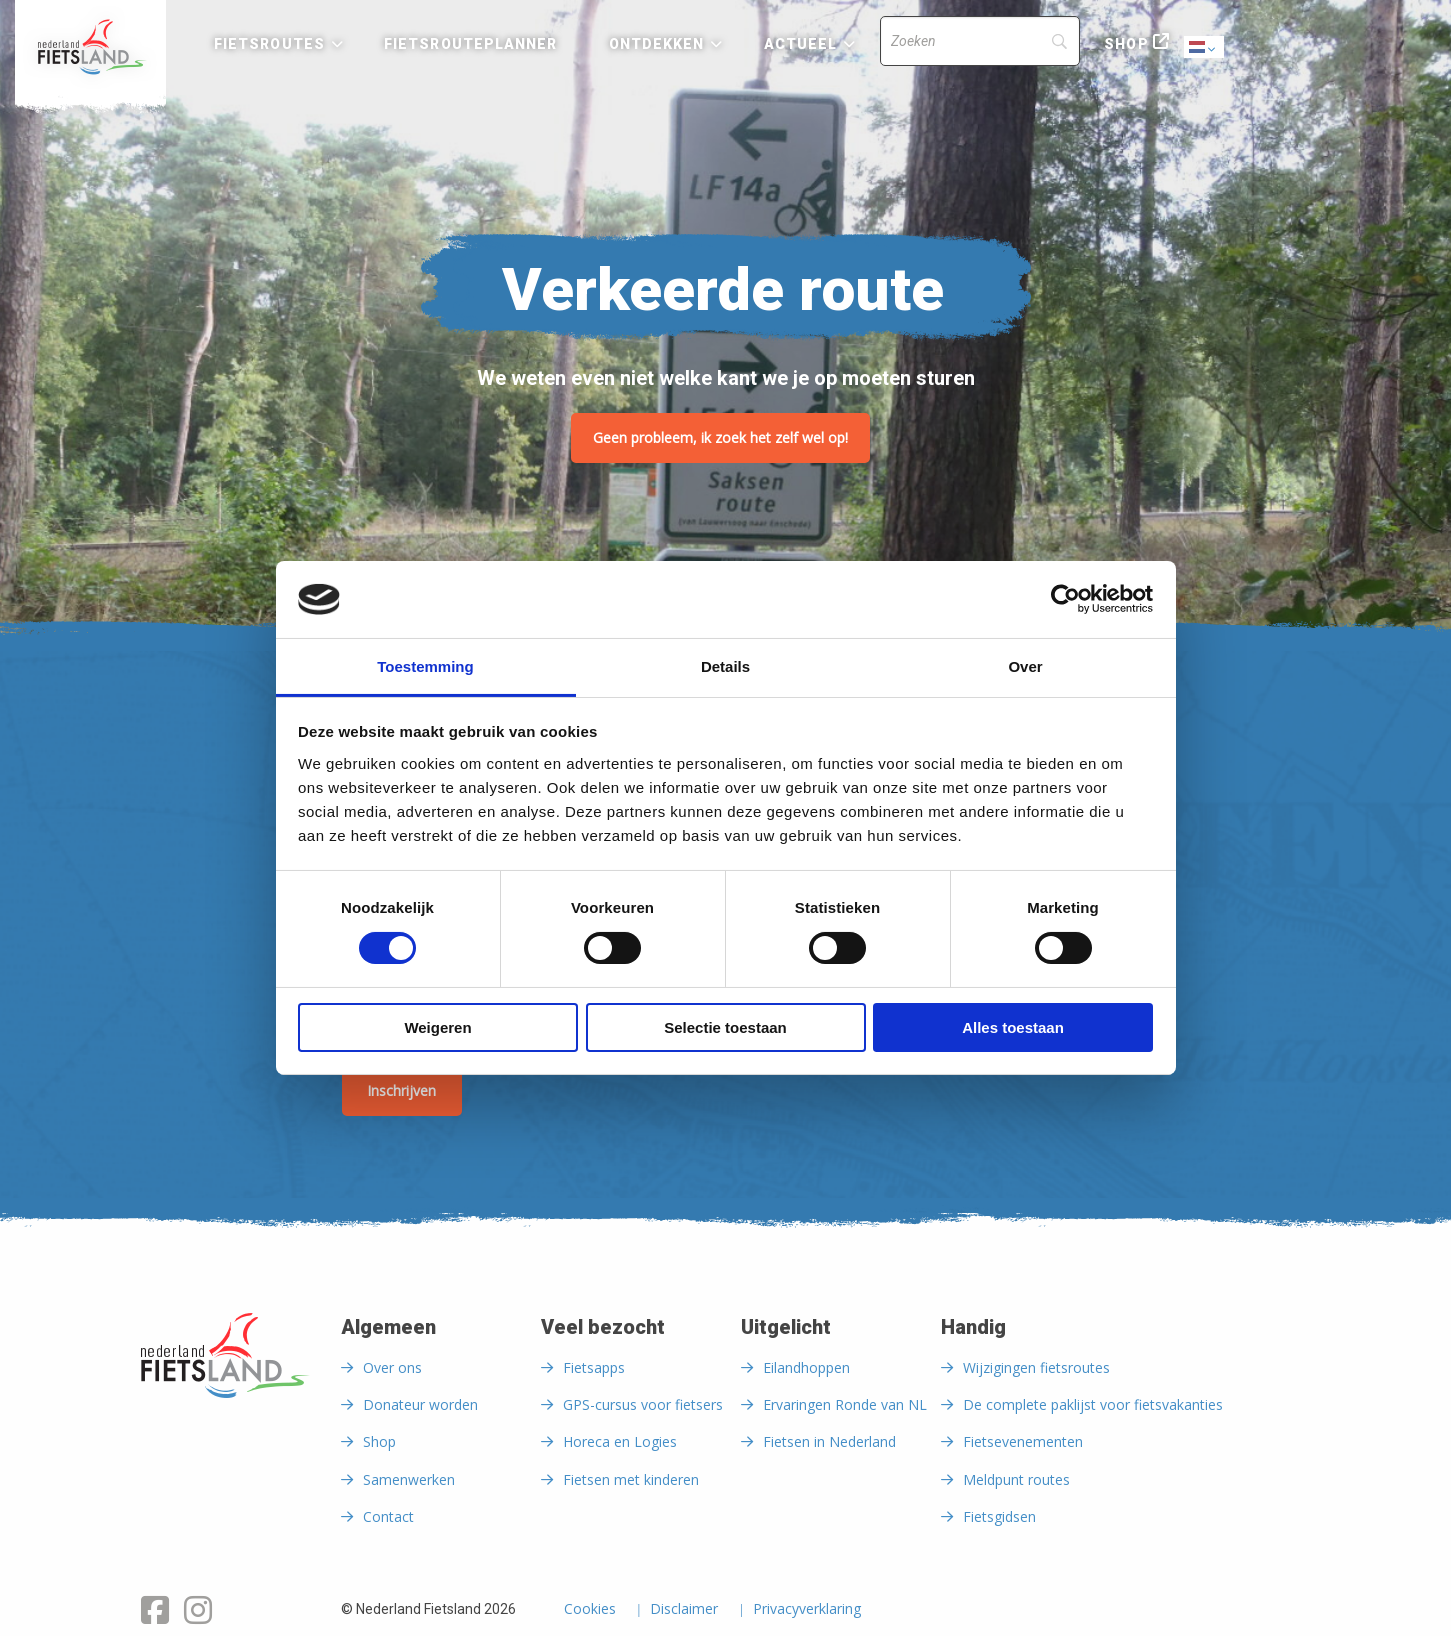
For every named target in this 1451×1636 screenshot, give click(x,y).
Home (90, 47)
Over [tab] (1025, 666)
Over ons (392, 1367)
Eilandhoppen (806, 1367)
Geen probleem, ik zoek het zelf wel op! (720, 437)
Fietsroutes (269, 44)
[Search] (980, 41)
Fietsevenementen (1023, 1441)
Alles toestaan (1013, 1027)
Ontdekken (657, 44)
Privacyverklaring (807, 1610)
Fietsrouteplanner (470, 44)
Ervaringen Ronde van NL (845, 1404)
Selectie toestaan (725, 1027)
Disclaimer (684, 1610)
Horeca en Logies (620, 1441)
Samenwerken (409, 1479)
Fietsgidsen (999, 1516)
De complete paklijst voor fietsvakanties (1093, 1404)
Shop (1126, 44)
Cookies (590, 1610)
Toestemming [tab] (425, 666)
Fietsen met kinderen (631, 1479)
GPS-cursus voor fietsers (643, 1404)
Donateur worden (420, 1404)
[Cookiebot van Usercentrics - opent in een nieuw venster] (1065, 599)
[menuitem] (90, 47)
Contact (388, 1516)
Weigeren (437, 1027)
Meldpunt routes (1016, 1479)
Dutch (1205, 48)
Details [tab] (725, 666)
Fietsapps (594, 1367)
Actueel (801, 44)
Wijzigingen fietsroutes (1036, 1367)
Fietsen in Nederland (829, 1441)
